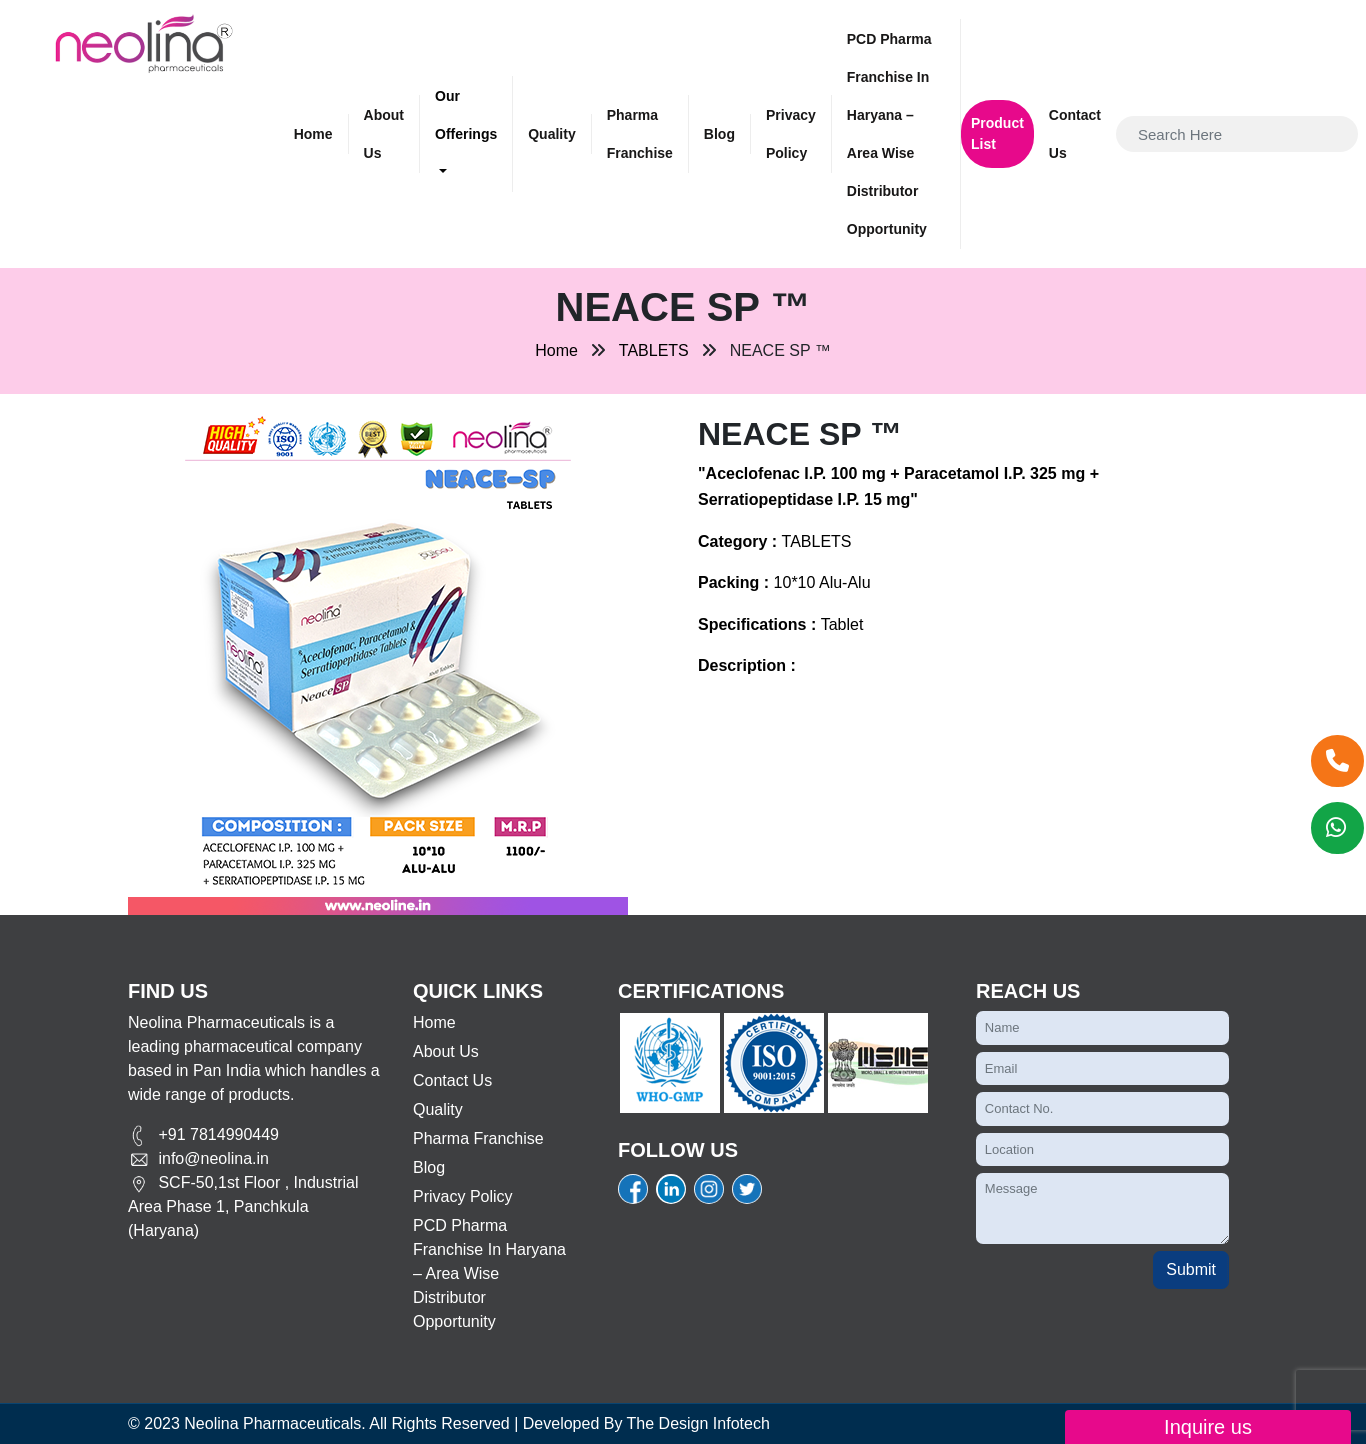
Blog (719, 134)
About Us (384, 134)
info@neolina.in (198, 1158)
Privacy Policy (791, 134)
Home (313, 134)
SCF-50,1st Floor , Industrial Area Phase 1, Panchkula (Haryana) (243, 1206)
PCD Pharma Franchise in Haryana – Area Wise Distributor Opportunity (889, 134)
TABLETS (654, 350)
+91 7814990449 (203, 1134)
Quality (551, 134)
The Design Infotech (698, 1423)
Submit (1191, 1269)
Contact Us (1075, 134)
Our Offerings (466, 115)
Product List (997, 133)
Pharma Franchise (640, 134)
